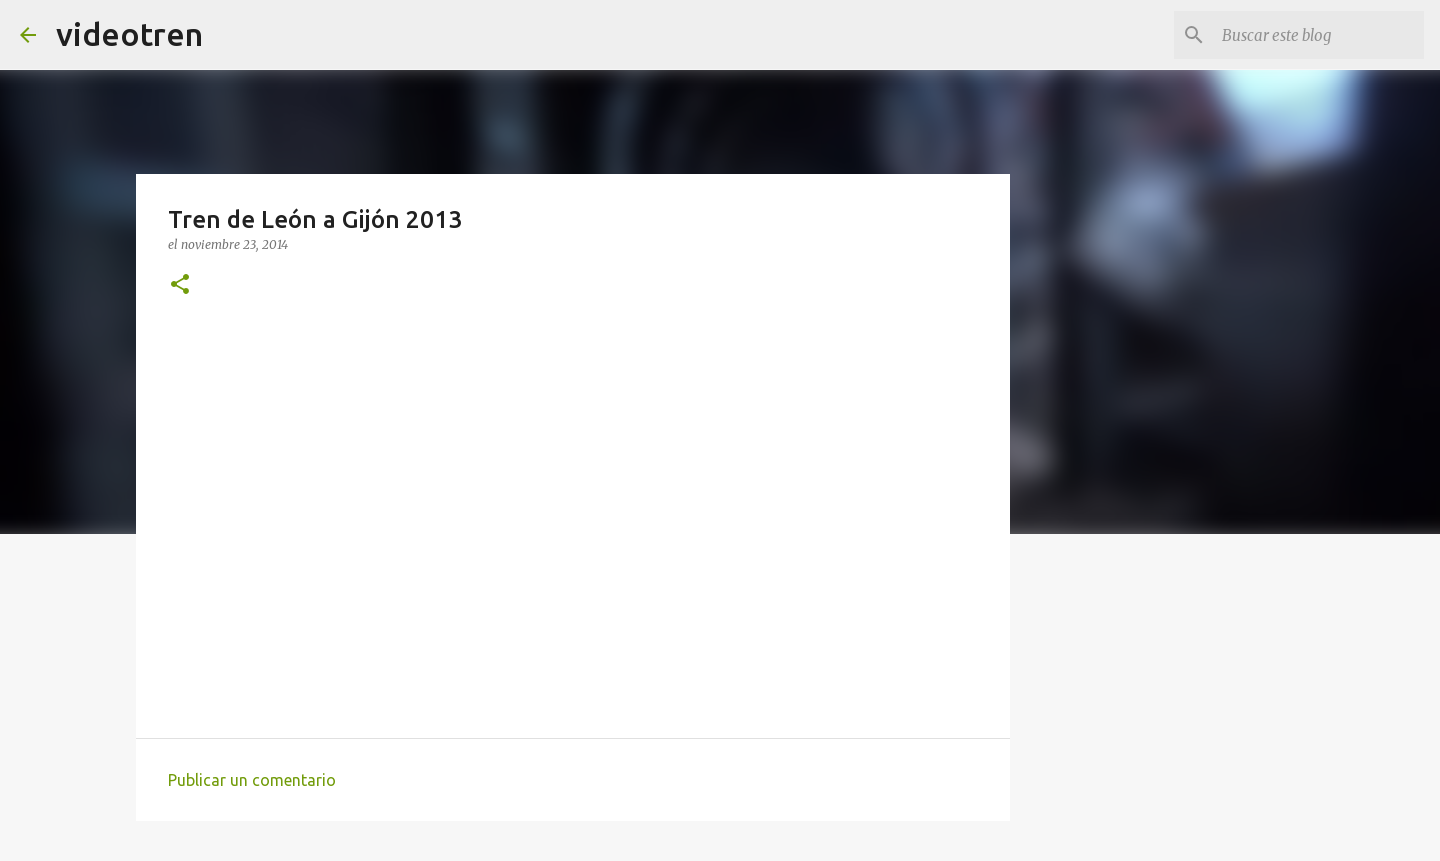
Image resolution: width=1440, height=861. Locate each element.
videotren (129, 34)
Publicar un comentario (252, 780)
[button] (180, 285)
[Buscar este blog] (1319, 35)
